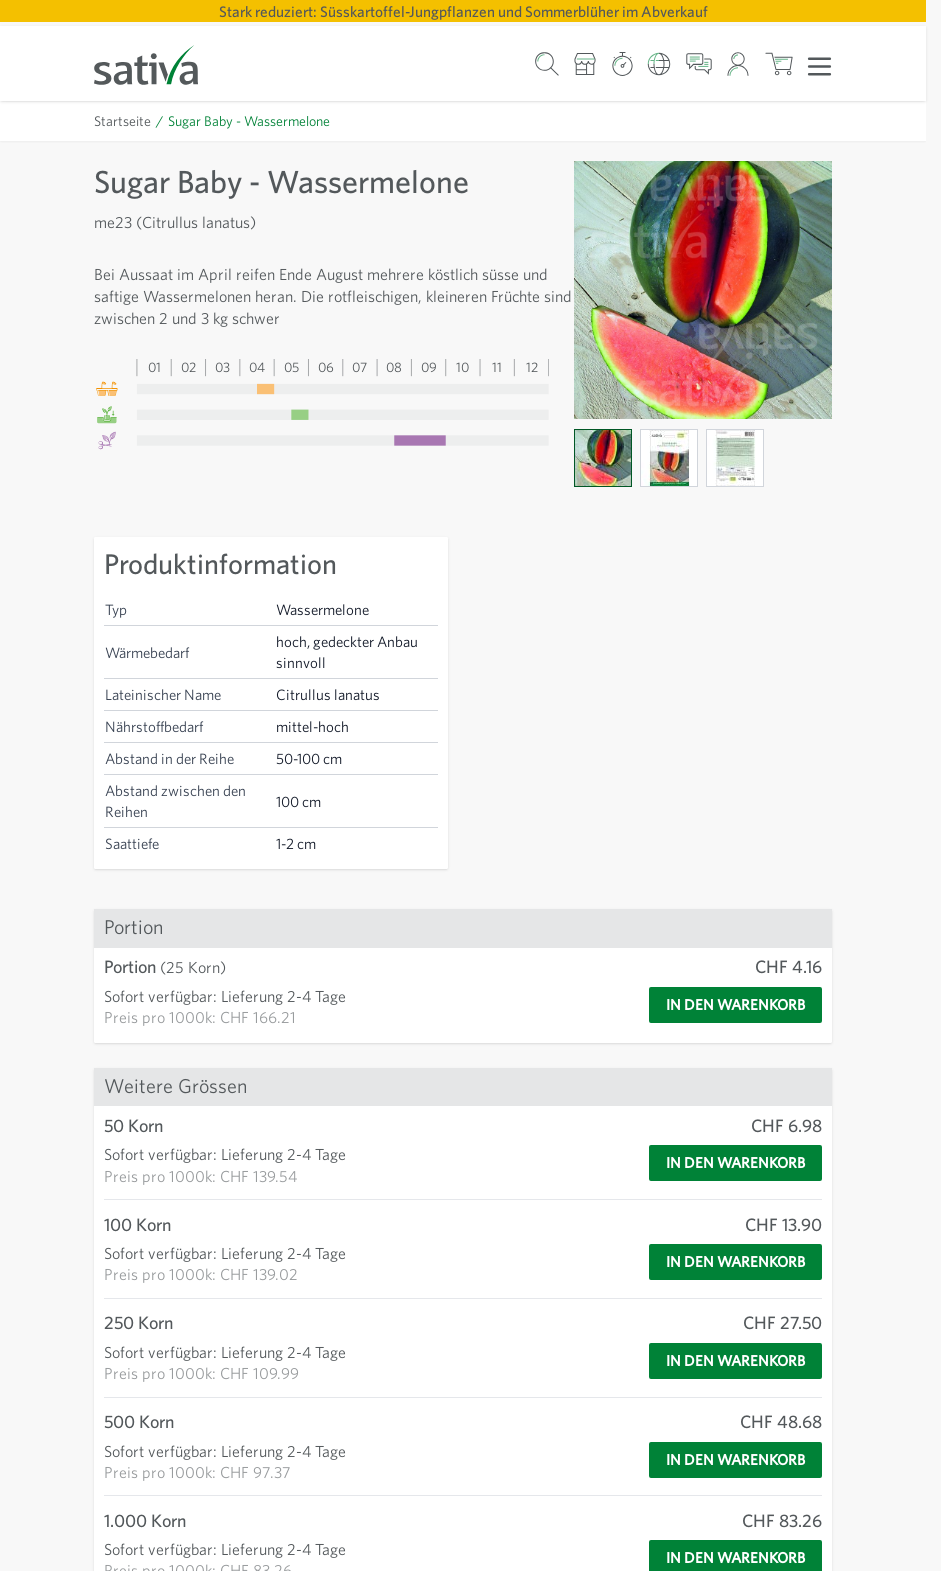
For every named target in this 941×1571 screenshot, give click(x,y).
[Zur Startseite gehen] (159, 63)
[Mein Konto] (738, 63)
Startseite (123, 121)
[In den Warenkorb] (727, 1005)
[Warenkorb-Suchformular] (546, 63)
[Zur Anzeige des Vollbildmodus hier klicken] (703, 290)
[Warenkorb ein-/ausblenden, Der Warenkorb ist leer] (778, 63)
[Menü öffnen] (819, 65)
